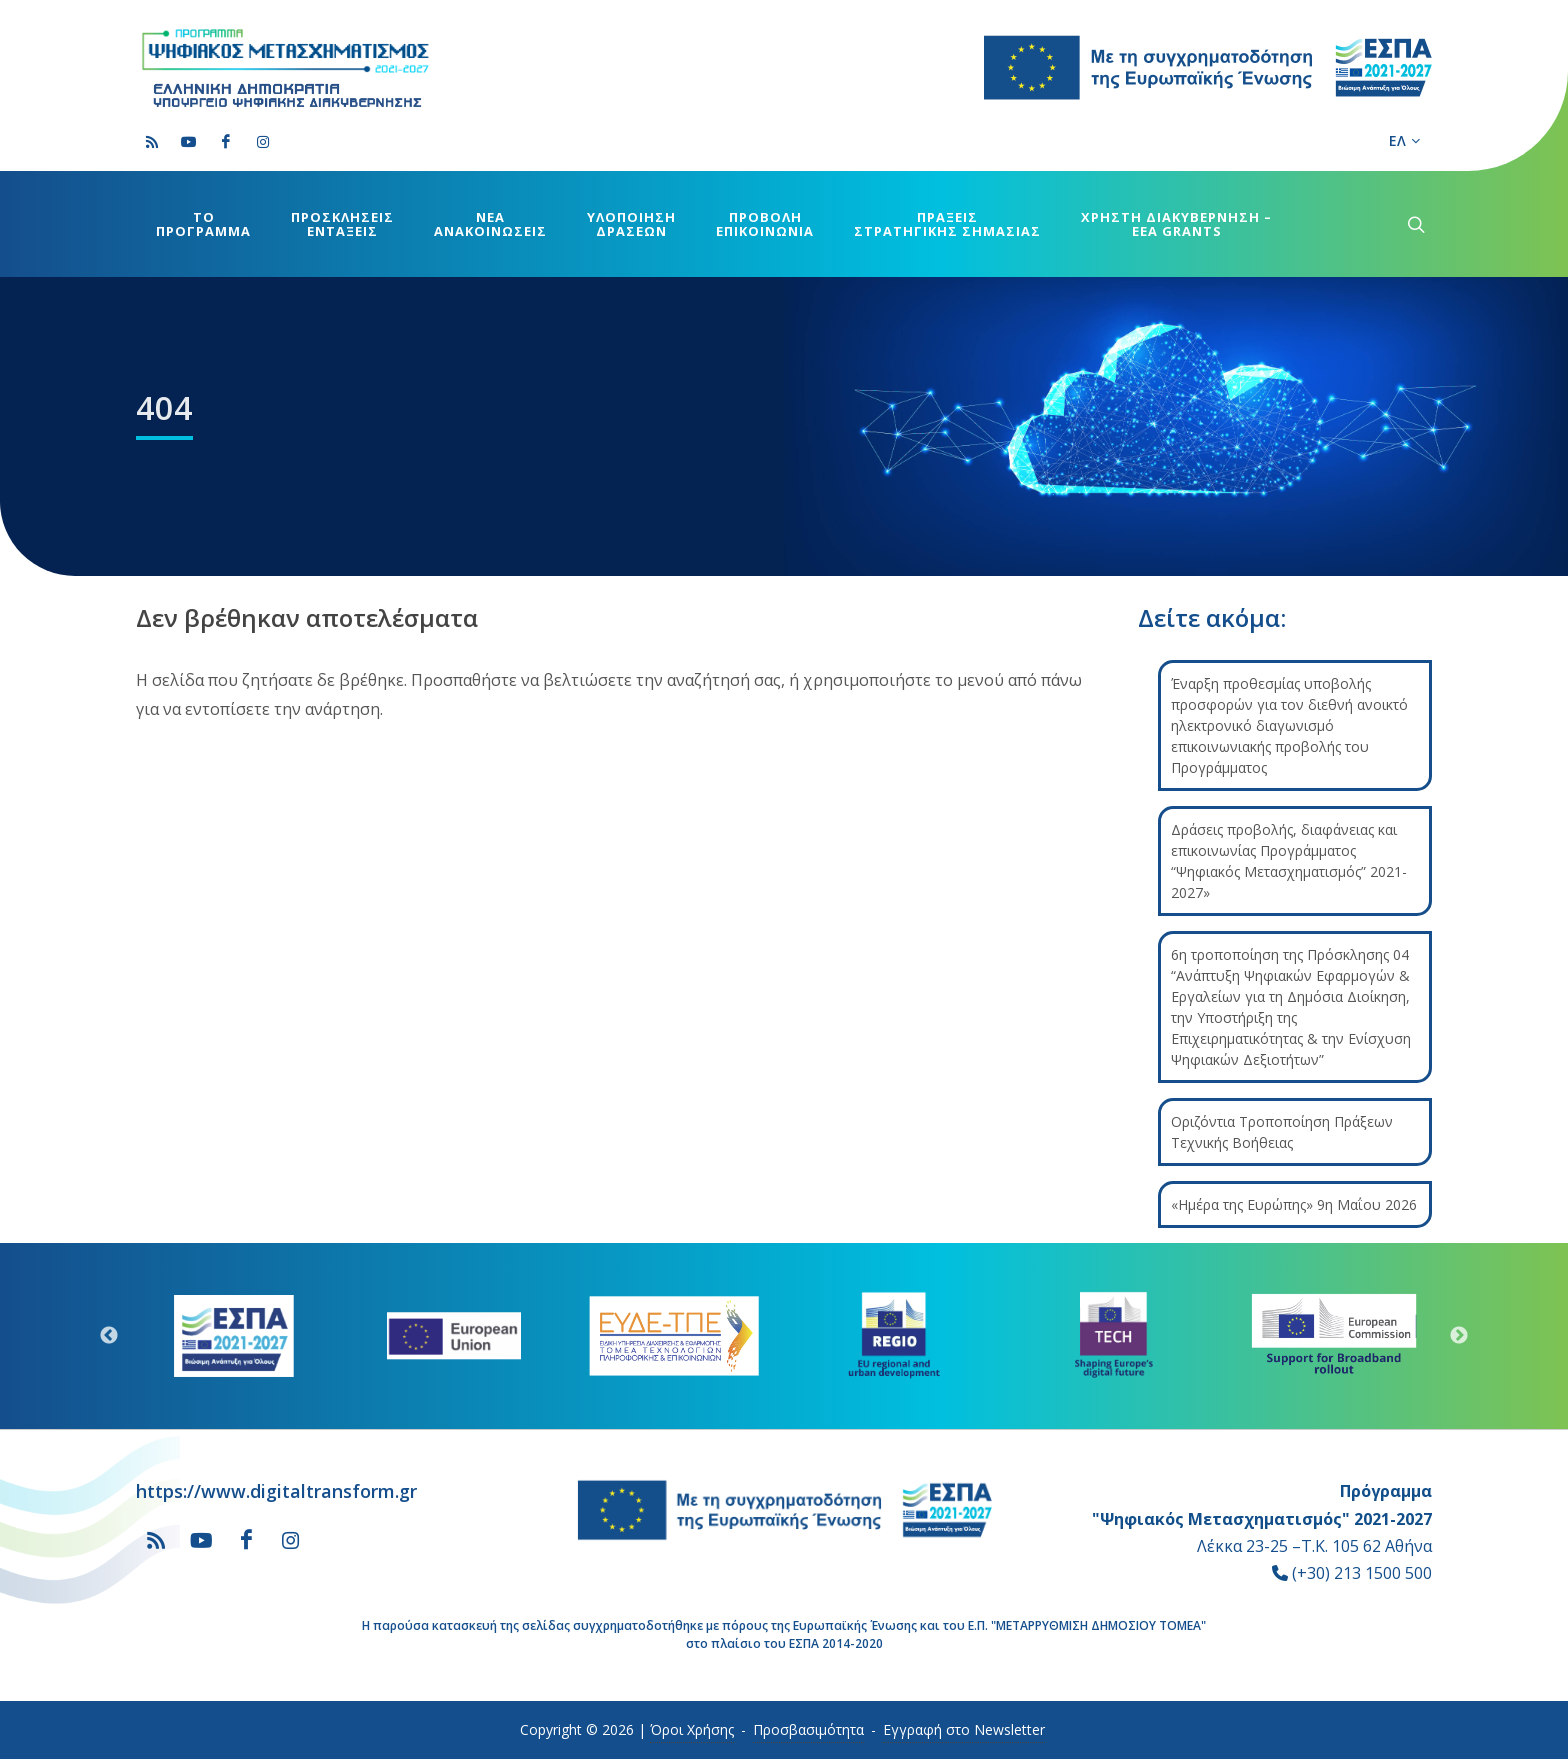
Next (1459, 1336)
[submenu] (1414, 224)
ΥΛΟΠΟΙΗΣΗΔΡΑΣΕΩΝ (631, 224)
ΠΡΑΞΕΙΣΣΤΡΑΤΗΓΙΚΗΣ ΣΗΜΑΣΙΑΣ (947, 224)
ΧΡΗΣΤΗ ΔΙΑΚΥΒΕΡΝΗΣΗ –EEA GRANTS (1176, 224)
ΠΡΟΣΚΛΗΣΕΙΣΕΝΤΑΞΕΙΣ (342, 224)
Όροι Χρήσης (692, 1729)
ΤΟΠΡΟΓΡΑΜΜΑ (203, 224)
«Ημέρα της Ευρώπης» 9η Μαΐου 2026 (1294, 1204)
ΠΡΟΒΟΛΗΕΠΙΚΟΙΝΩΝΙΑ (765, 224)
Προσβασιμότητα (808, 1729)
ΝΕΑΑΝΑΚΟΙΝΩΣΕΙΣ (490, 224)
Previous (109, 1336)
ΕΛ (1404, 141)
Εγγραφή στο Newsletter (964, 1729)
